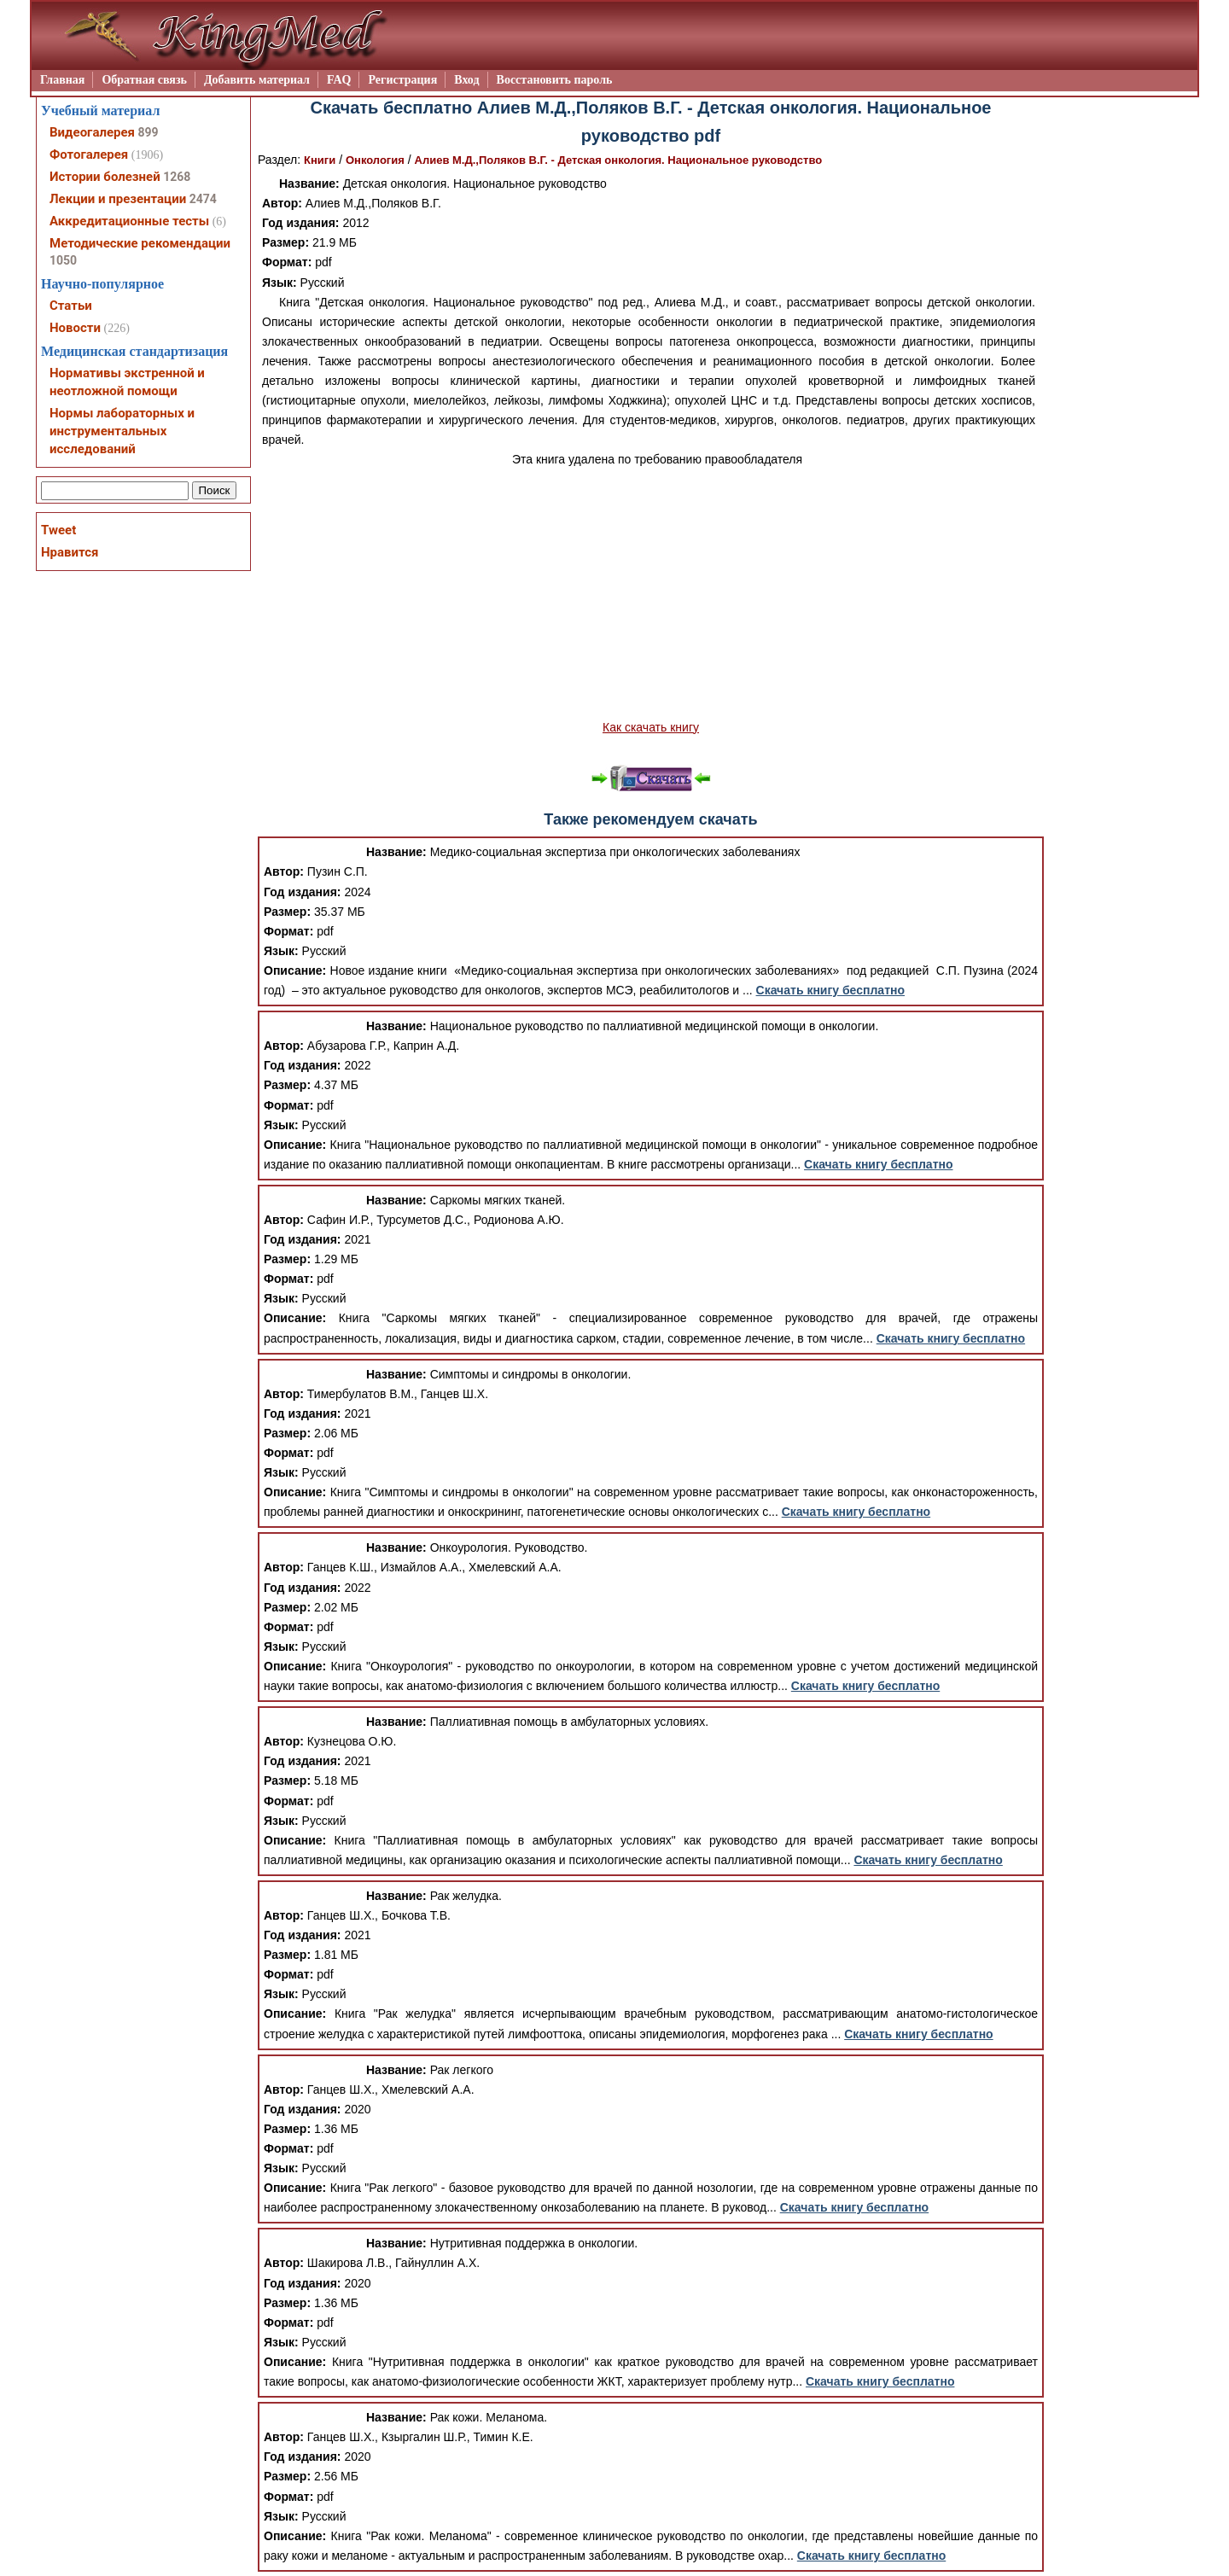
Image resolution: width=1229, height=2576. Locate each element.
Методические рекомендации (140, 243)
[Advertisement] (650, 594)
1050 (63, 260)
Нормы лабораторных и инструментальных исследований (122, 431)
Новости (75, 327)
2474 (203, 199)
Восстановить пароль (555, 79)
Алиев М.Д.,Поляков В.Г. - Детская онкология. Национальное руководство (619, 160)
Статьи (71, 305)
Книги (319, 160)
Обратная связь (144, 79)
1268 (176, 177)
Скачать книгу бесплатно (830, 990)
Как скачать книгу (651, 727)
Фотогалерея (89, 154)
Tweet (58, 530)
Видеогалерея (92, 132)
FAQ (339, 79)
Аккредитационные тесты (129, 221)
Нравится (69, 552)
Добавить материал (257, 79)
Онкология (375, 160)
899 (147, 132)
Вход (466, 79)
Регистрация (402, 79)
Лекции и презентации (118, 199)
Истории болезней (105, 176)
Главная (62, 79)
